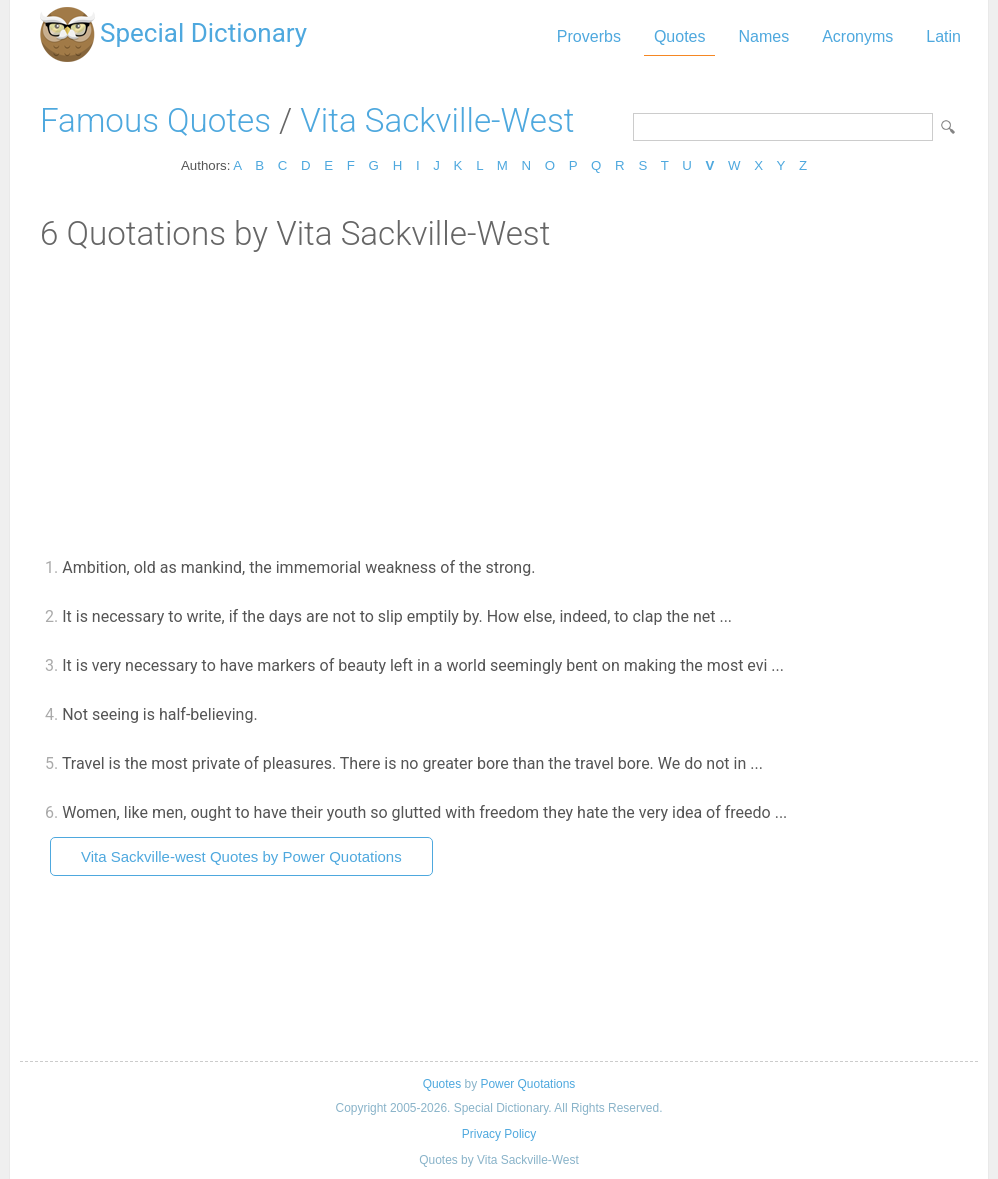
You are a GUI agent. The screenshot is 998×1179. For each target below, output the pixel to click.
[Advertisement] (499, 403)
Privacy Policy (499, 1134)
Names (763, 36)
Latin (943, 36)
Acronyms (857, 36)
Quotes (680, 36)
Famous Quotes (155, 120)
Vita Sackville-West (437, 120)
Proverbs (589, 36)
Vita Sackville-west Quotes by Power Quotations (241, 856)
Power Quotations (527, 1084)
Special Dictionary (203, 33)
